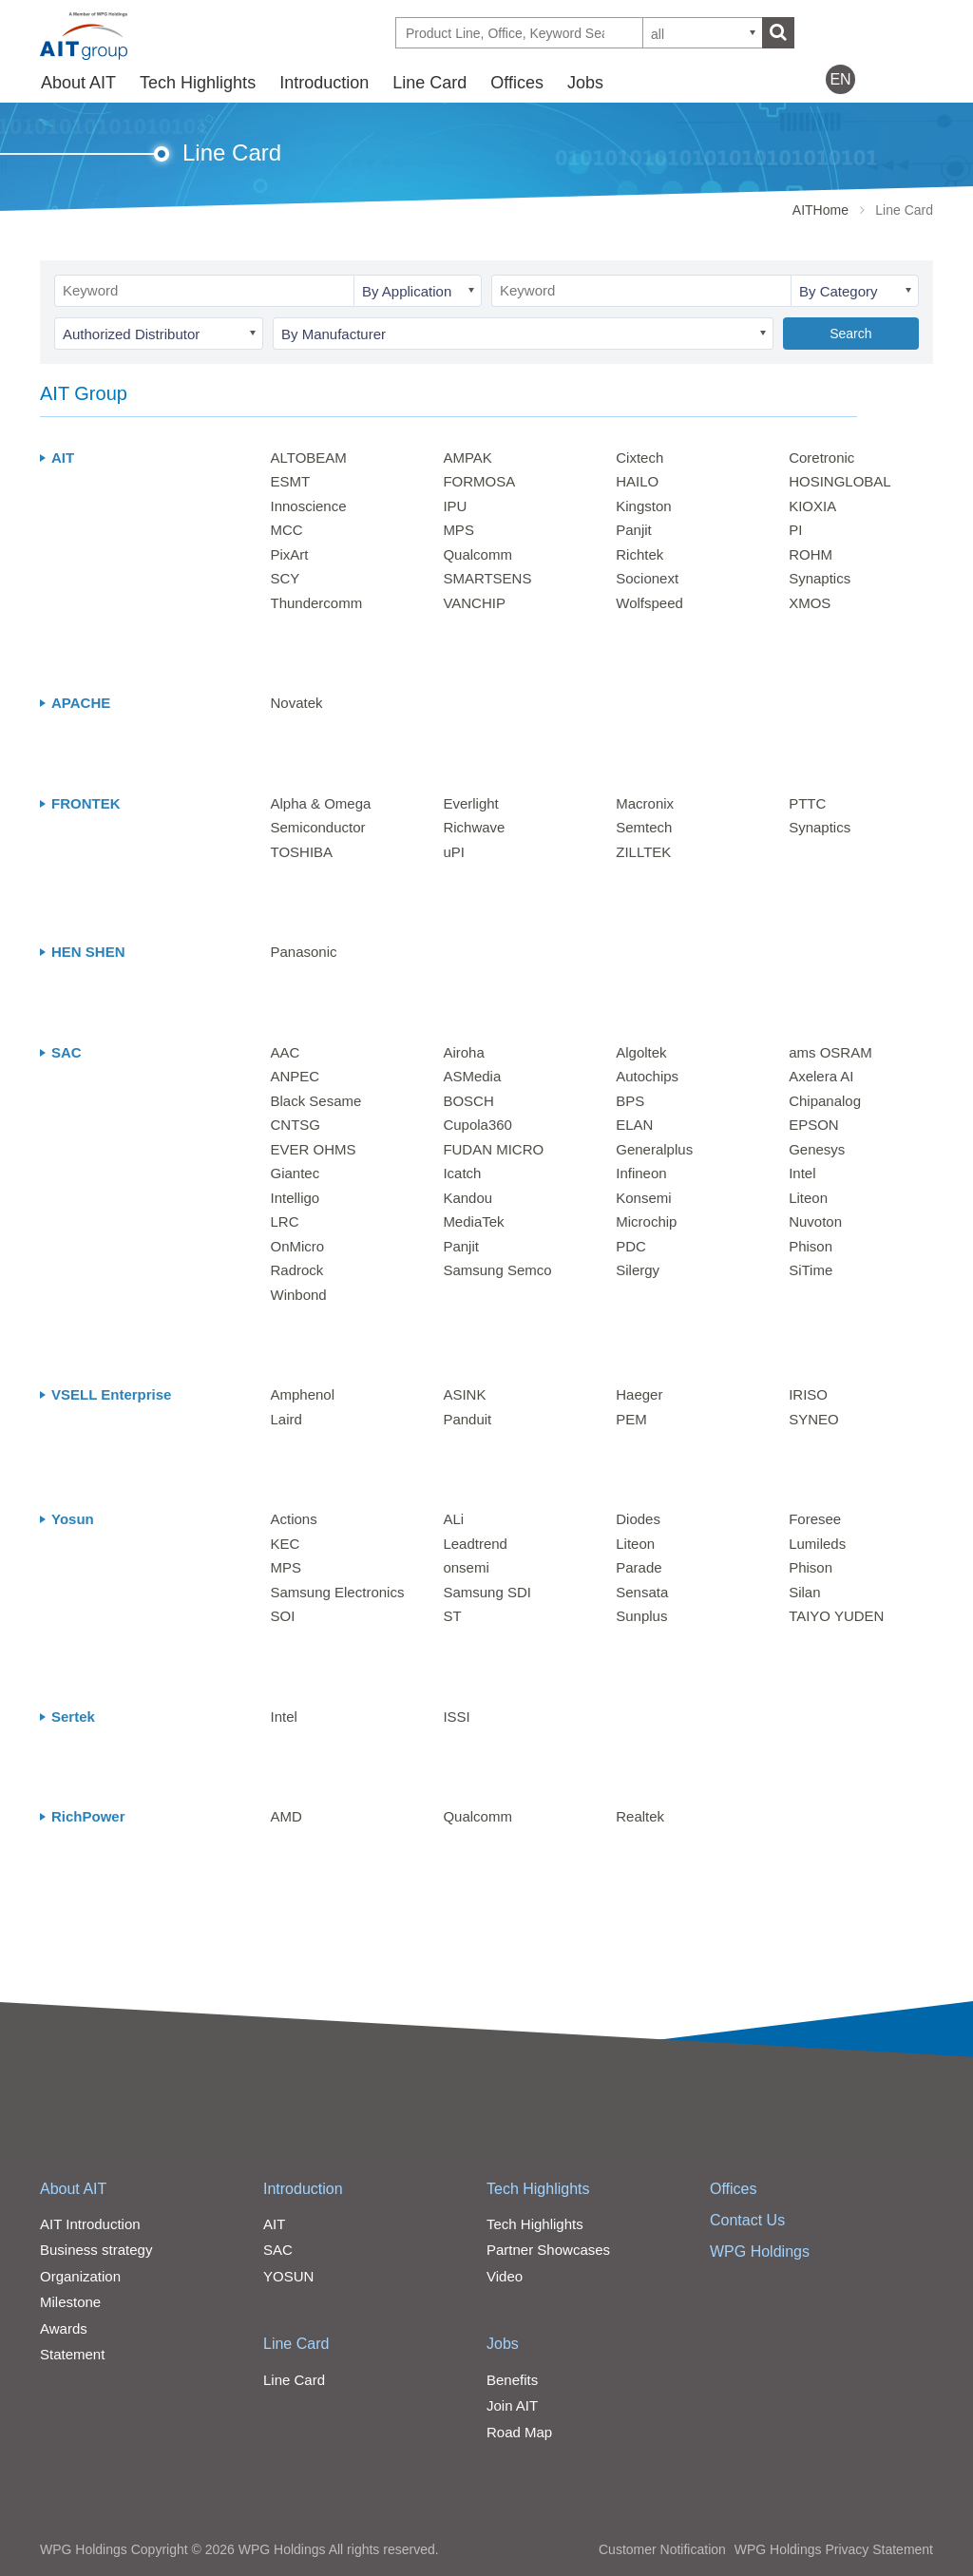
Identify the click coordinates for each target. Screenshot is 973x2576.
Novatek (297, 703)
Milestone (70, 2302)
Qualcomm (477, 554)
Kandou (467, 1198)
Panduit (467, 1419)
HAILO (637, 481)
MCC (287, 530)
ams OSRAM (830, 1052)
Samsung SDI (487, 1592)
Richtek (639, 554)
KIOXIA (812, 506)
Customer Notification (662, 2549)
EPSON (814, 1124)
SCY (285, 578)
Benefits (512, 2380)
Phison (810, 1246)
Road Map (519, 2432)
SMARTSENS (487, 578)
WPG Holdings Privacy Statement (834, 2549)
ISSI (456, 1716)
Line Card (429, 82)
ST (452, 1616)
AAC (285, 1052)
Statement (72, 2354)
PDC (631, 1246)
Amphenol (303, 1394)
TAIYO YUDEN (836, 1616)
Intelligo (295, 1198)
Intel (802, 1173)
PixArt (290, 554)
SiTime (810, 1270)
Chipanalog (825, 1101)
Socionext (647, 578)
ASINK (464, 1394)
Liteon (808, 1198)
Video (504, 2276)
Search (850, 333)
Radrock (297, 1270)
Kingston (643, 506)
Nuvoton (815, 1221)
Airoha (463, 1052)
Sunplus (641, 1616)
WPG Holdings (760, 2251)
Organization (80, 2276)
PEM (631, 1419)
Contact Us (747, 2220)
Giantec (295, 1173)
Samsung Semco (497, 1270)
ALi (453, 1519)
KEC (285, 1544)
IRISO (808, 1394)
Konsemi (643, 1198)
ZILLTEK (643, 852)
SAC (278, 2250)
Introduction (324, 82)
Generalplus (654, 1149)
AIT (274, 2224)
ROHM (810, 554)
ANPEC (295, 1076)
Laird (286, 1419)
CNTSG (296, 1124)
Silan (804, 1592)
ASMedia (472, 1076)
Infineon (641, 1173)
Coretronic (821, 457)
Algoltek (641, 1052)
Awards (63, 2328)
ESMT (291, 481)
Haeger (639, 1394)
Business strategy (96, 2250)
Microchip (646, 1221)
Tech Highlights (198, 82)
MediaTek (473, 1221)
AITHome (820, 210)
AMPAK (467, 457)
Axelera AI (821, 1076)
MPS (458, 530)
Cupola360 (477, 1124)
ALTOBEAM (309, 457)
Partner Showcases (548, 2250)
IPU (455, 506)
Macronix (645, 803)
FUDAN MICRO (493, 1149)
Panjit (634, 530)
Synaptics (819, 578)
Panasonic (304, 952)
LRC (285, 1221)
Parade (638, 1567)
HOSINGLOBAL (840, 481)
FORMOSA (479, 481)
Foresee (815, 1519)
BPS (630, 1101)
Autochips (647, 1076)
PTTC (807, 803)
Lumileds (817, 1544)
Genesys (817, 1149)
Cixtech (639, 457)
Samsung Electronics (338, 1592)
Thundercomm (317, 603)
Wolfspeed (649, 603)
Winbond (299, 1295)
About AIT (78, 82)
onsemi (465, 1567)
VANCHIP (474, 603)
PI (795, 530)
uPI (454, 852)
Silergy (637, 1270)
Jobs (585, 82)
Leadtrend (475, 1544)
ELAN (634, 1124)
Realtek (640, 1816)
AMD (286, 1816)
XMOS (809, 603)
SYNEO (814, 1419)
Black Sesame (316, 1101)
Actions (294, 1519)
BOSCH (468, 1101)
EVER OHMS (313, 1149)
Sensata (642, 1592)
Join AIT (512, 2405)
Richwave (474, 827)
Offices (517, 82)
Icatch (462, 1173)
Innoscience (309, 506)
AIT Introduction (90, 2224)
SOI (283, 1616)
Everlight (470, 803)
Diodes (638, 1519)
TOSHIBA (302, 852)
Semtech (644, 827)
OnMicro (298, 1246)
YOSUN (288, 2276)
